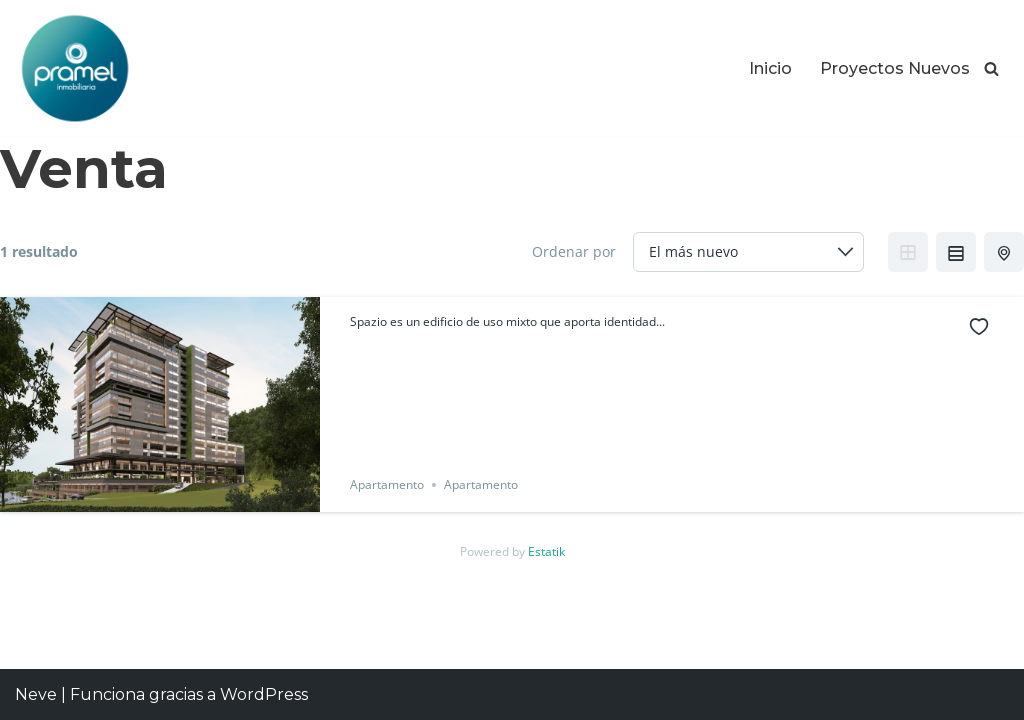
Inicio (770, 68)
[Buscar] (991, 68)
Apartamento (387, 484)
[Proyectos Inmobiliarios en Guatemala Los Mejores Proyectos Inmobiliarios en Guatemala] (75, 68)
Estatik (546, 551)
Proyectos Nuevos (895, 68)
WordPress (264, 694)
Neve (36, 694)
